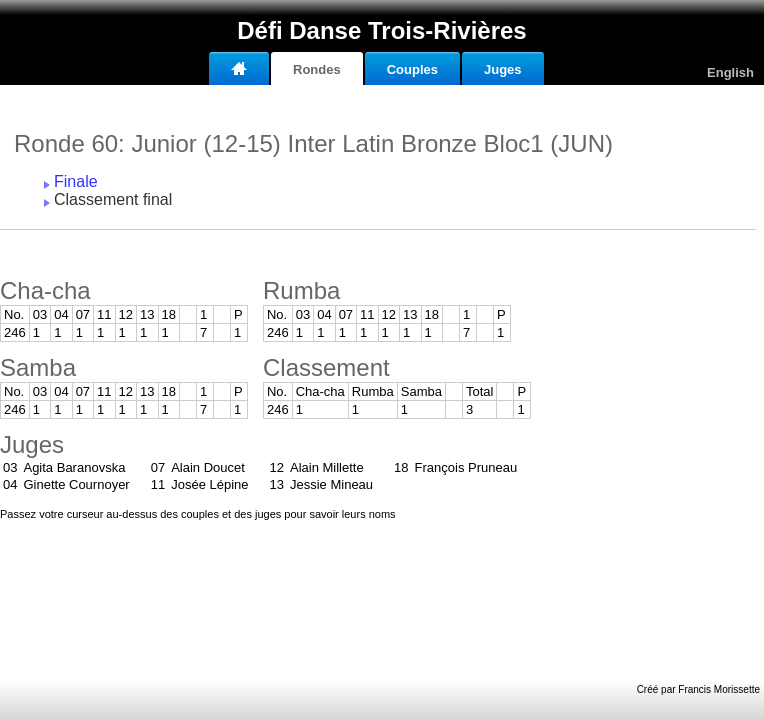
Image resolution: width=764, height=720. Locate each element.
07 (83, 314)
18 (169, 314)
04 (61, 314)
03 (40, 314)
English (730, 72)
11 (104, 314)
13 (147, 314)
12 (126, 314)
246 (15, 332)
